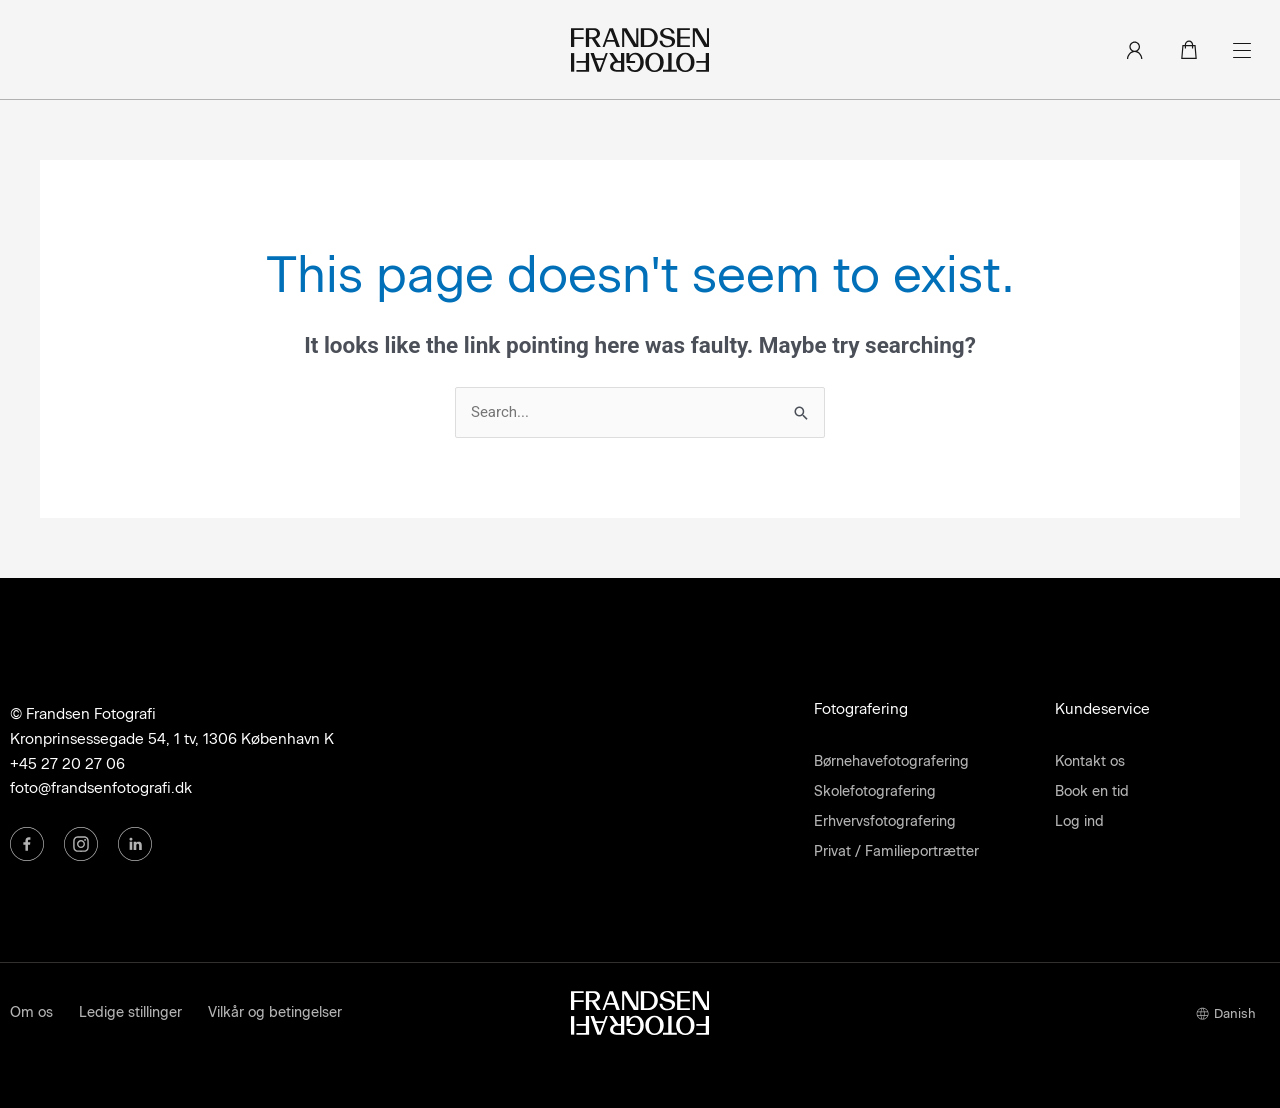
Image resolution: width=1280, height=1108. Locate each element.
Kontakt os (1090, 761)
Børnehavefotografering (891, 761)
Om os (31, 1012)
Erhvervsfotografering (885, 821)
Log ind (1079, 821)
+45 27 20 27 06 (67, 764)
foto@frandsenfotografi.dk (101, 788)
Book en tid (1092, 791)
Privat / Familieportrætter (896, 851)
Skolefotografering (875, 791)
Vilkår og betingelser (275, 1012)
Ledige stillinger (130, 1012)
